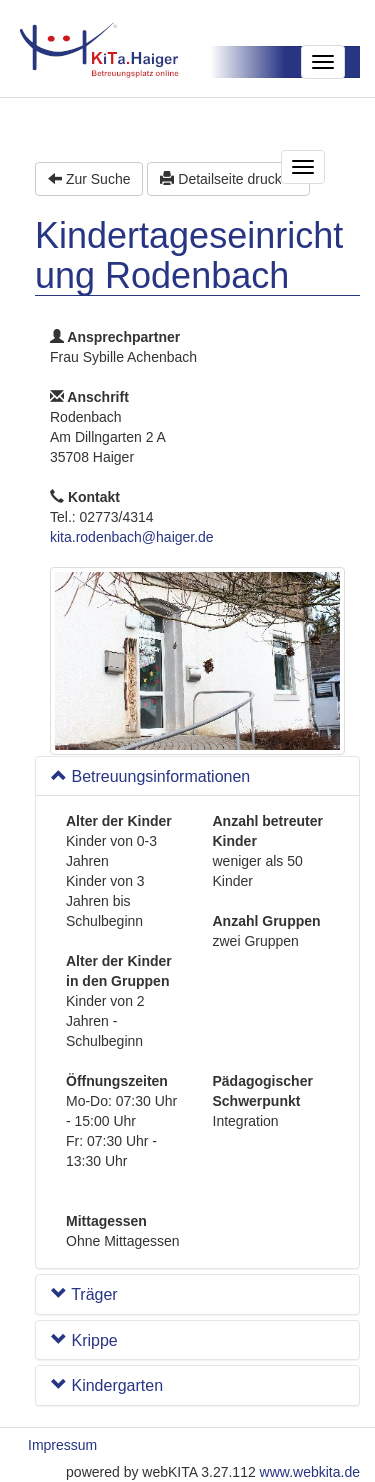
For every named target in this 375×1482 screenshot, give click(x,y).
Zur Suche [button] (89, 179)
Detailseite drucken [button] (228, 179)
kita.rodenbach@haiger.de (132, 537)
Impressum (62, 1445)
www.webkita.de (310, 1472)
